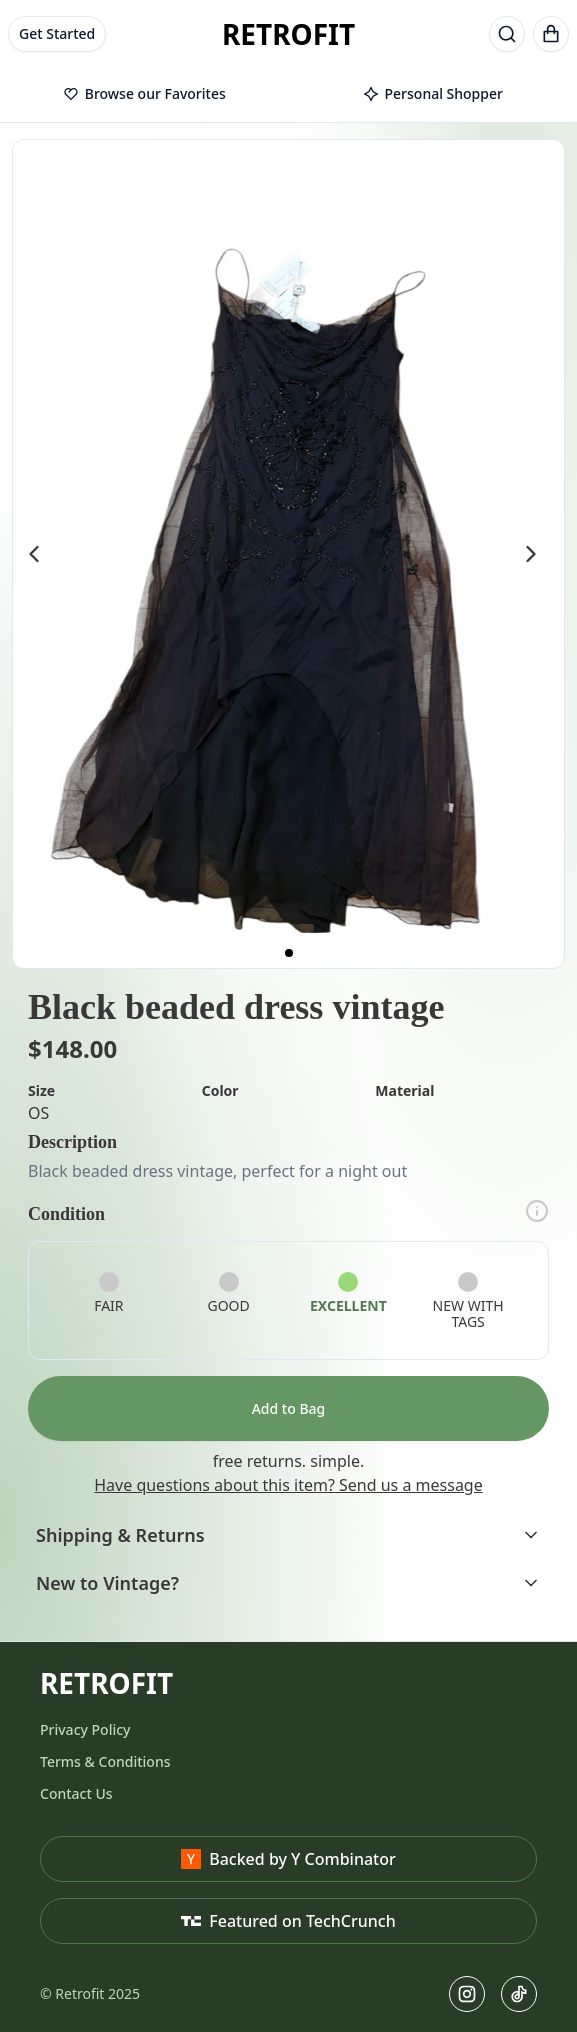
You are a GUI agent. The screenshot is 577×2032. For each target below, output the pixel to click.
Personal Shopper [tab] (433, 93)
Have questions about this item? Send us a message (288, 1485)
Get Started (57, 33)
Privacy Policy (85, 1729)
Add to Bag (289, 1408)
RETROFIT (288, 34)
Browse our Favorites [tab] (144, 93)
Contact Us (76, 1793)
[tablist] (288, 95)
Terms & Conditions (105, 1761)
